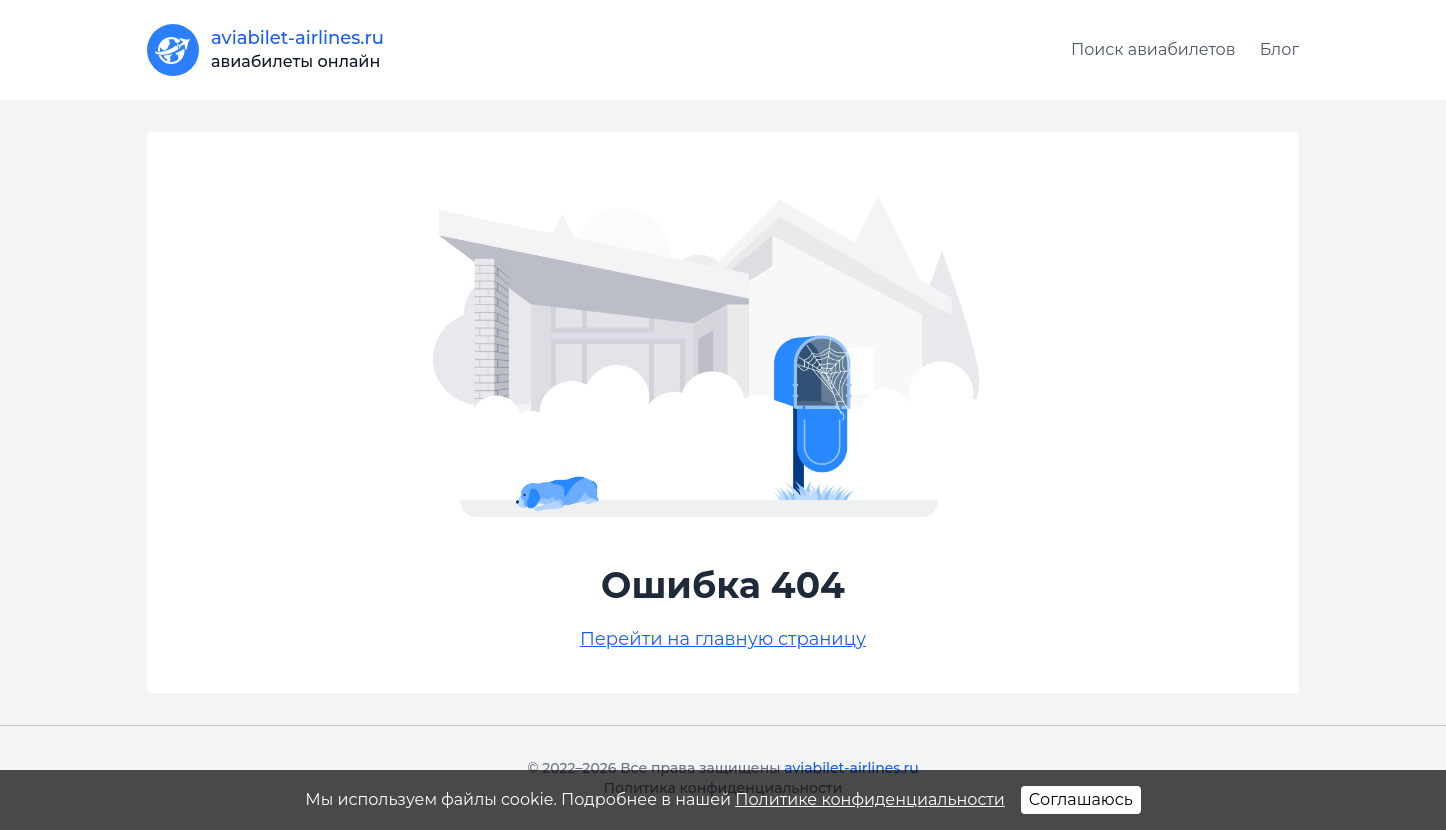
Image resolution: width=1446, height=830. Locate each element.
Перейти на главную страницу (723, 639)
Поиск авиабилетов (1153, 49)
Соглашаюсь (1081, 799)
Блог (1279, 49)
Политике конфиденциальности (870, 799)
